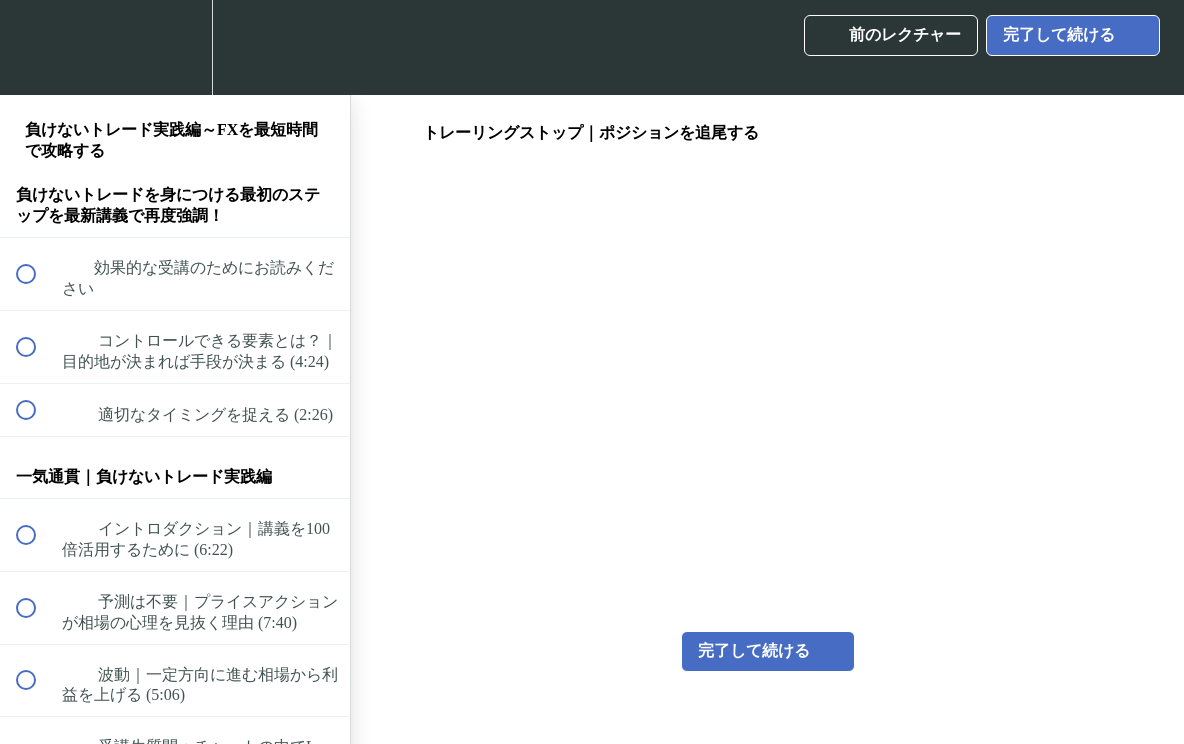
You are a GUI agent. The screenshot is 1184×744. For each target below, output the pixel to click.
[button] (37, 47)
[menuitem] (175, 47)
